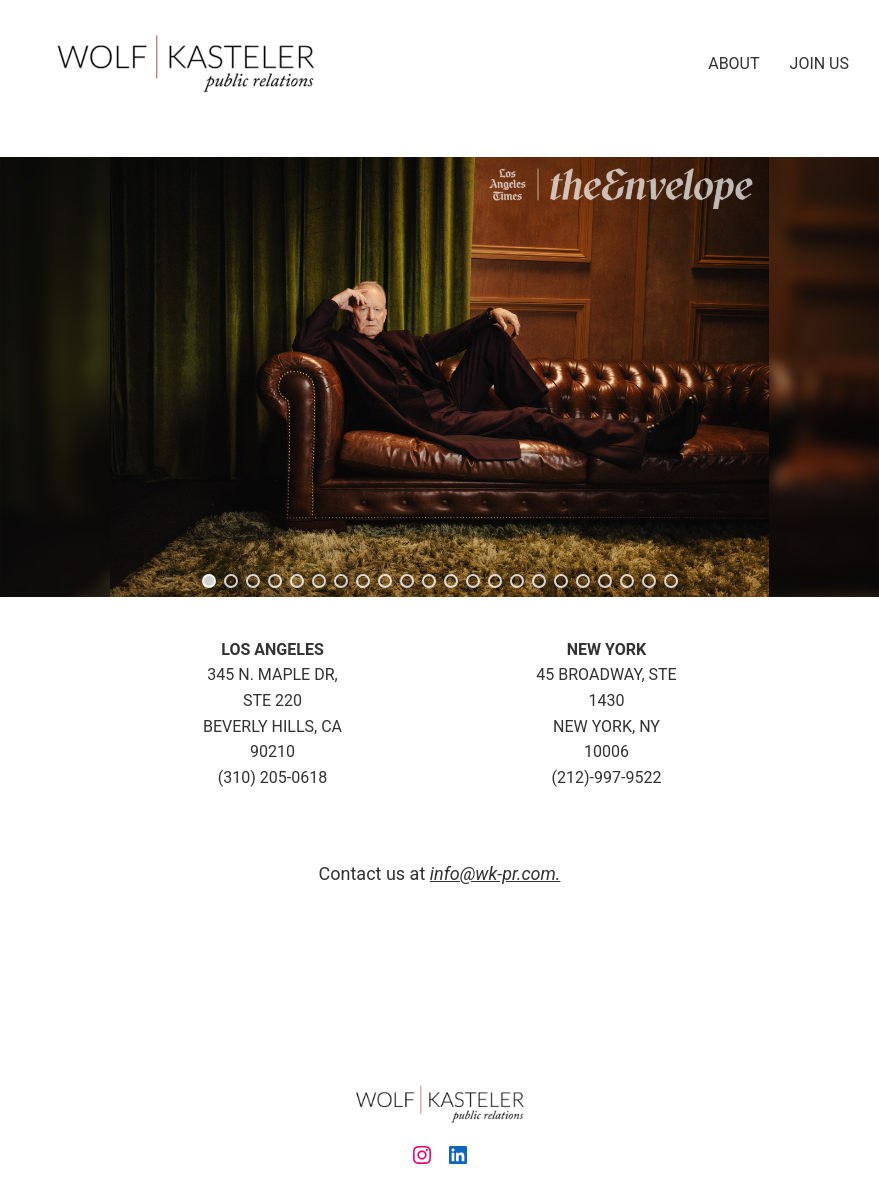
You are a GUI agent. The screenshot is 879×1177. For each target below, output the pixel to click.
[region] (439, 377)
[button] (209, 581)
